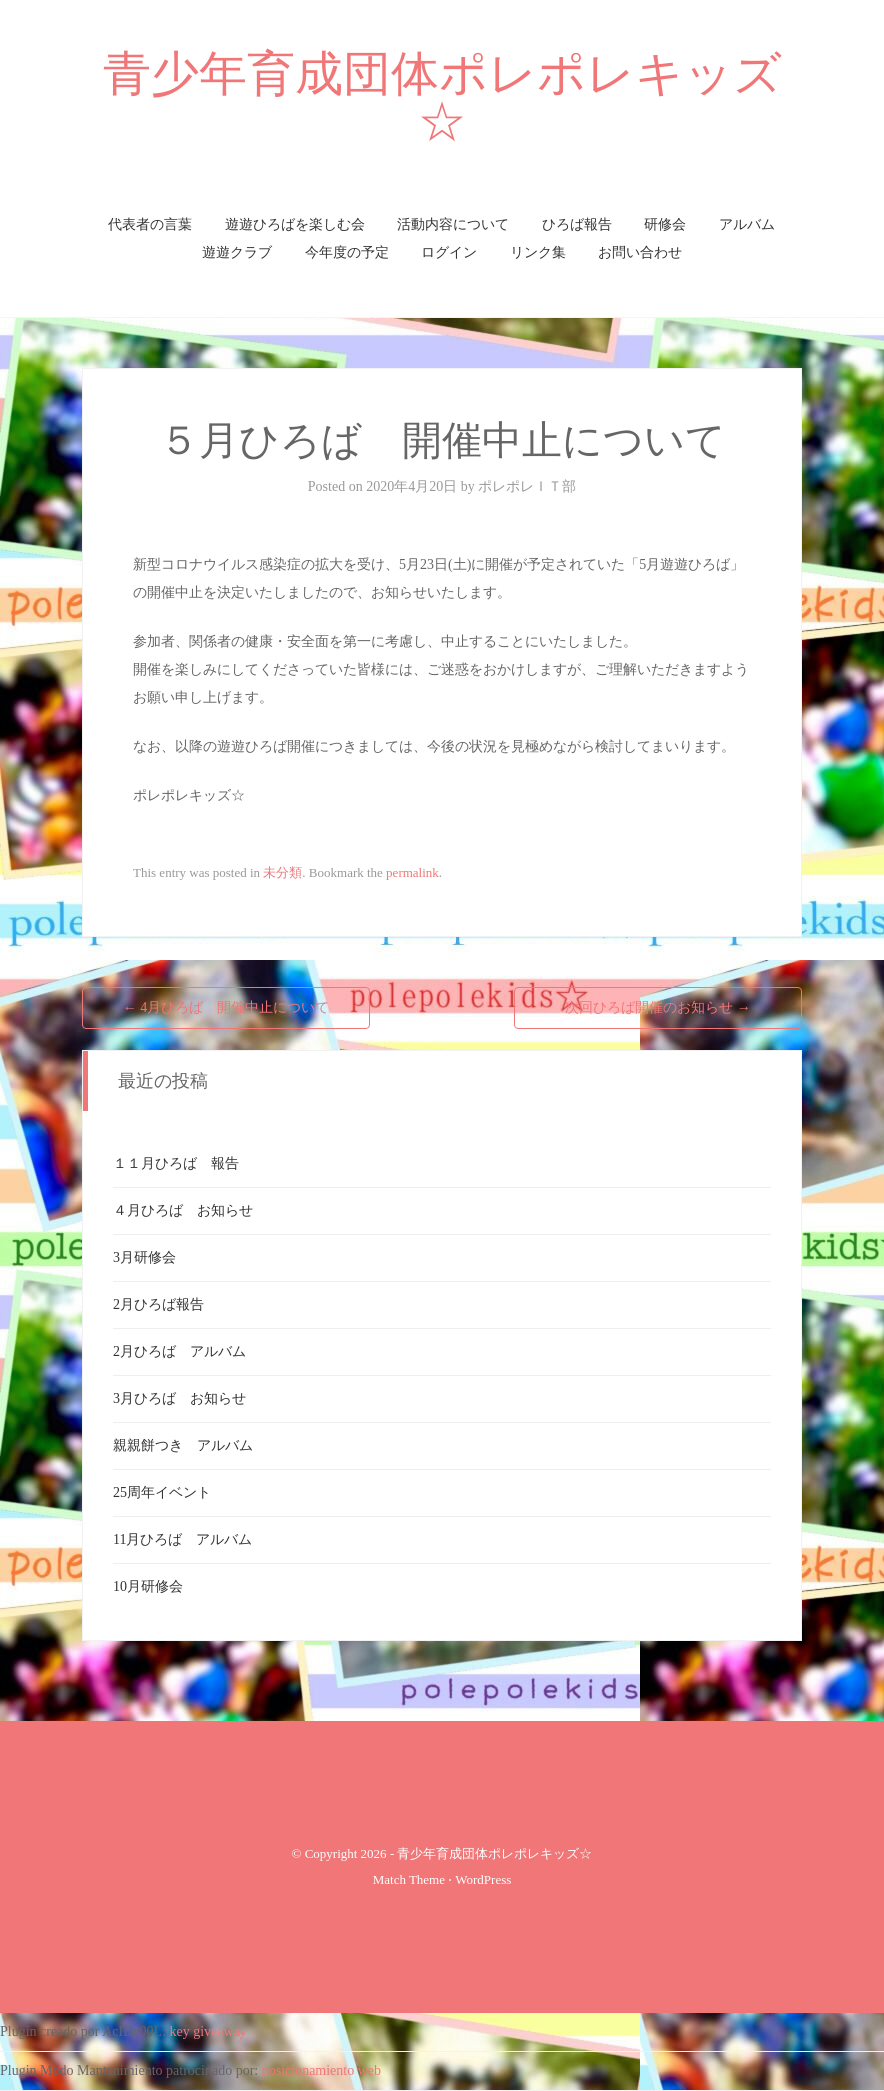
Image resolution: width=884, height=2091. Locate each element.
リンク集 (538, 252)
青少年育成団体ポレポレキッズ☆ (442, 97)
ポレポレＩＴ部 (527, 486)
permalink (412, 872)
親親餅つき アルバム (183, 1445)
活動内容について (453, 224)
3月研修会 (144, 1257)
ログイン (449, 252)
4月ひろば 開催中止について (226, 1007)
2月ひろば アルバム (179, 1351)
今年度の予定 (347, 252)
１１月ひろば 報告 (176, 1163)
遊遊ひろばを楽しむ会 (295, 224)
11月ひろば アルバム (182, 1539)
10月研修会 (148, 1586)
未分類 (282, 872)
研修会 (665, 224)
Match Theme (409, 1879)
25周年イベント (162, 1492)
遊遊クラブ (237, 252)
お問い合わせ (640, 252)
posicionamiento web (321, 2070)
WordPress (483, 1879)
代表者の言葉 (150, 224)
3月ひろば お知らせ (179, 1398)
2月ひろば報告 (158, 1304)
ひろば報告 (577, 224)
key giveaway (208, 2031)
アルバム (747, 224)
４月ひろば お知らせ (183, 1210)
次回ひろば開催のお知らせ (658, 1007)
